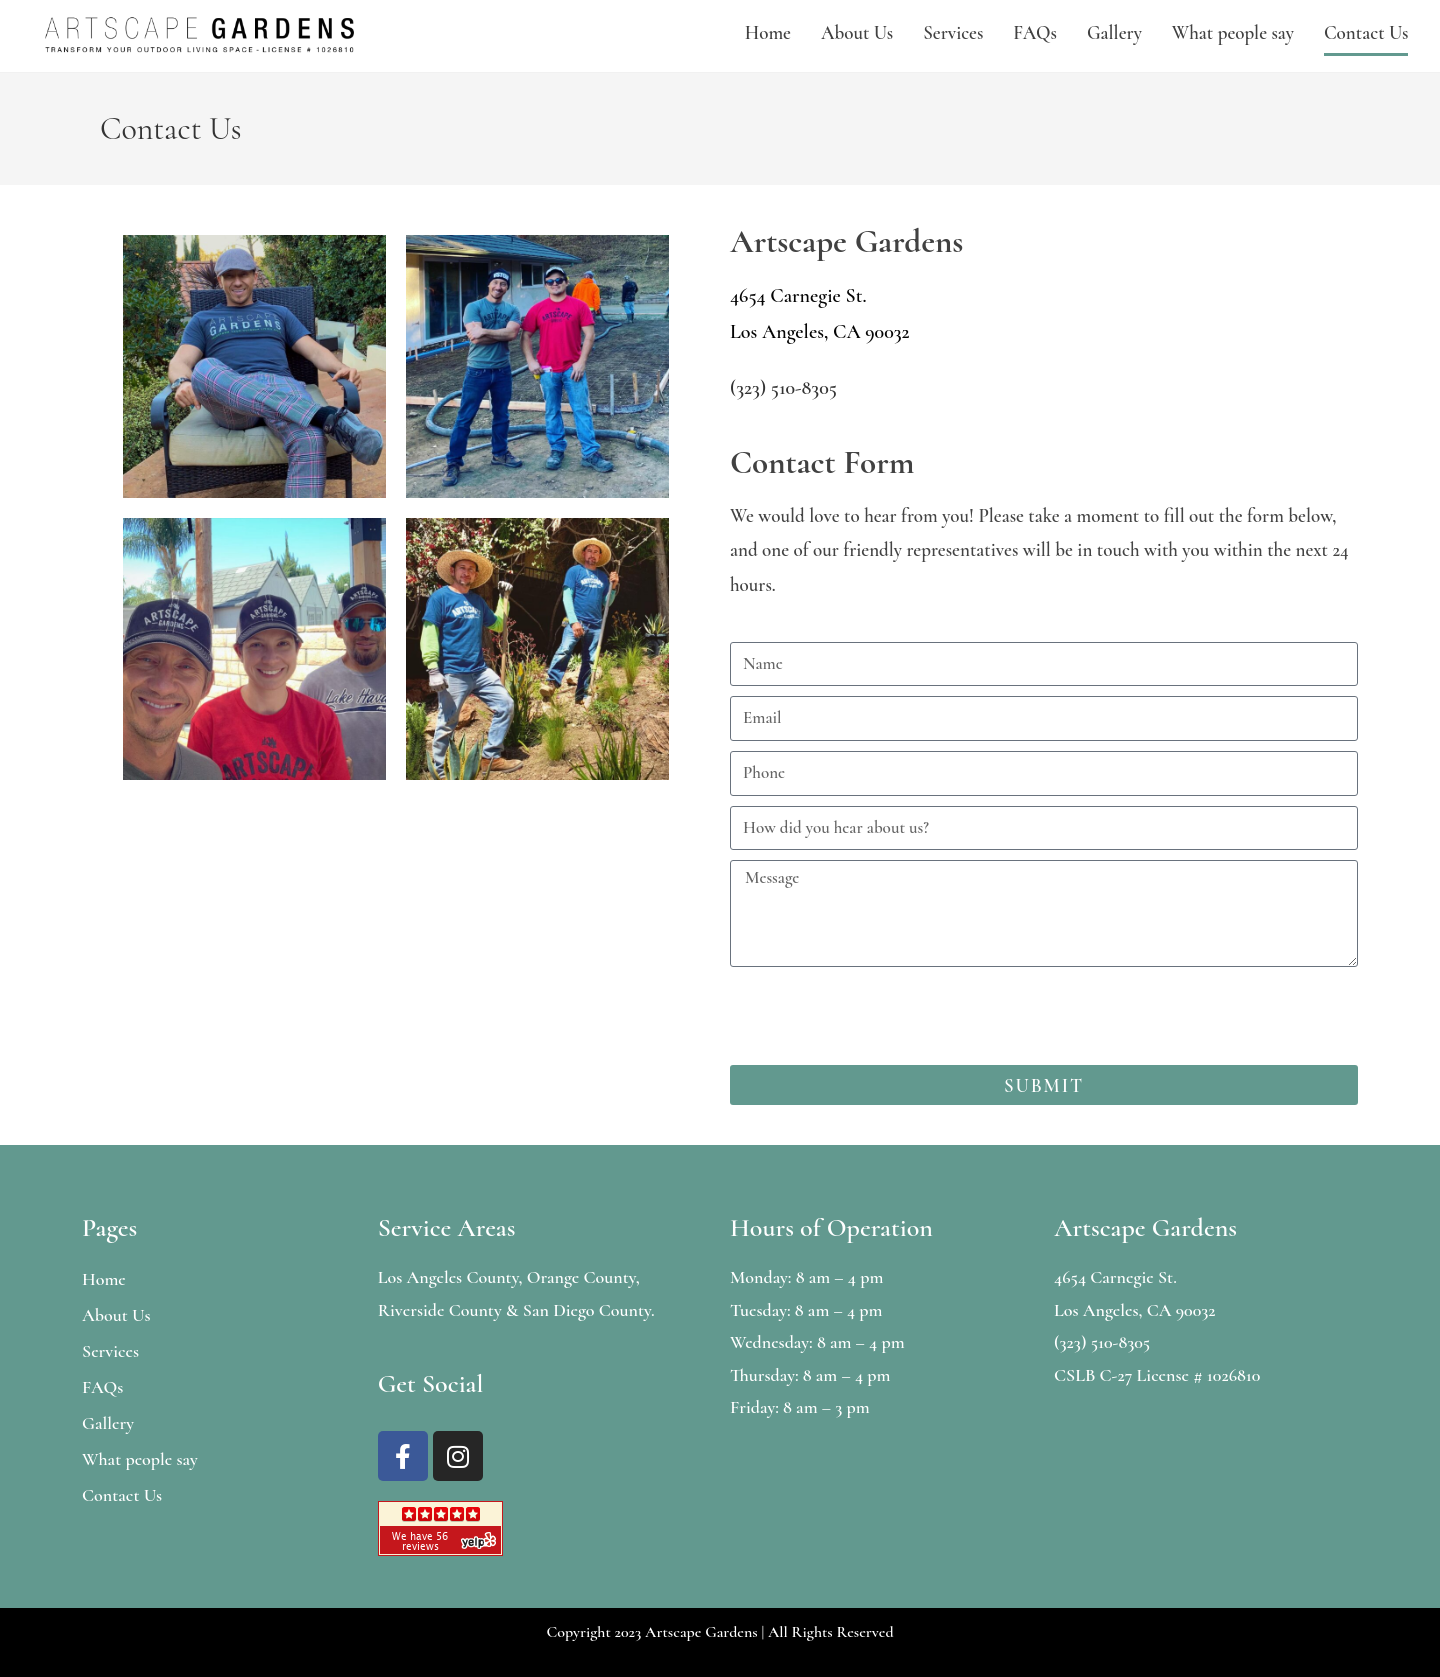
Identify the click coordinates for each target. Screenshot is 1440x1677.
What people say (1233, 32)
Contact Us (1366, 32)
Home (768, 32)
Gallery (1114, 32)
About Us (857, 32)
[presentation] (882, 1016)
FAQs (1035, 32)
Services (953, 32)
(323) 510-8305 (783, 388)
